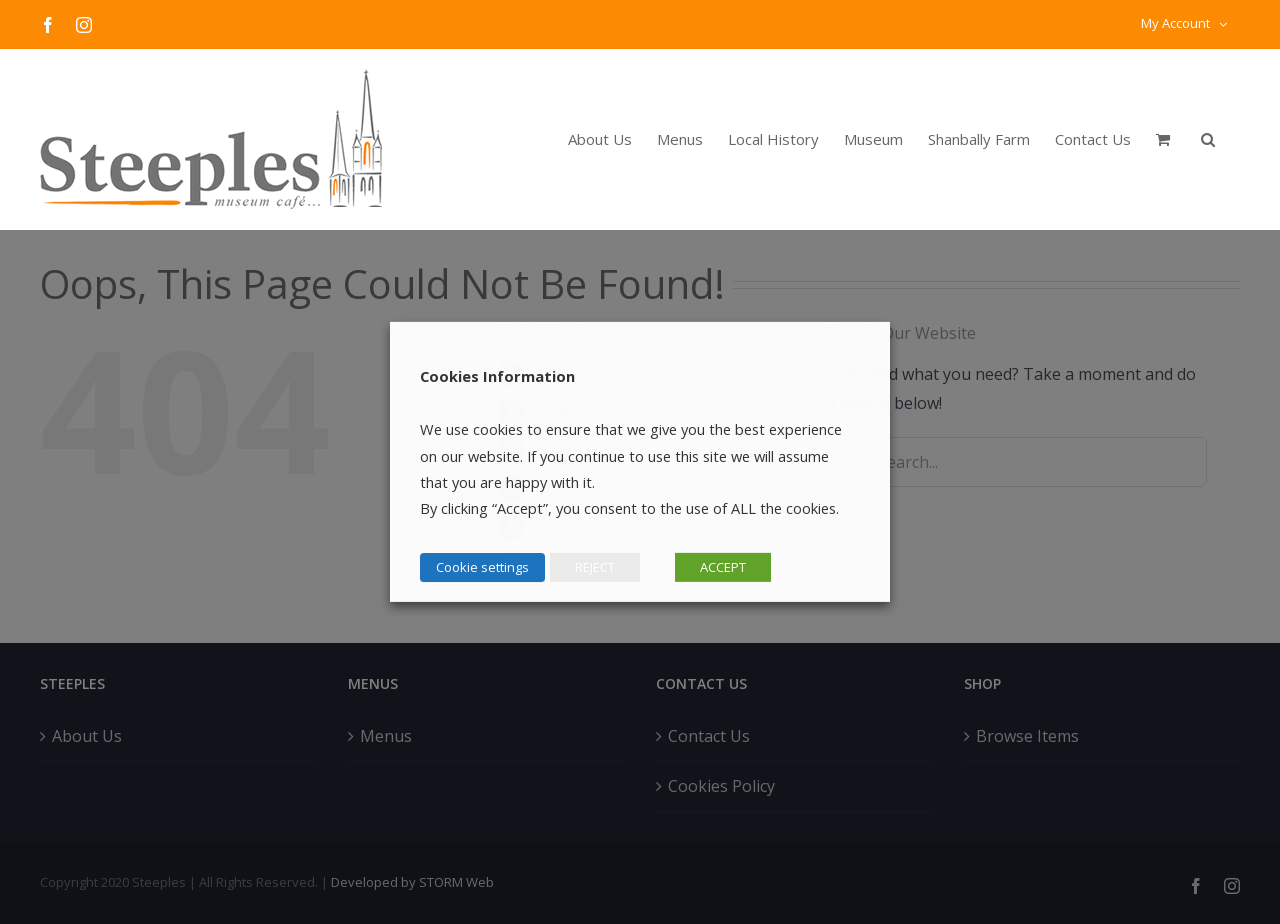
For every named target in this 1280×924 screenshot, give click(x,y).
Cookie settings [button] (482, 567)
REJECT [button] (595, 567)
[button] (1208, 139)
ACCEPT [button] (723, 567)
